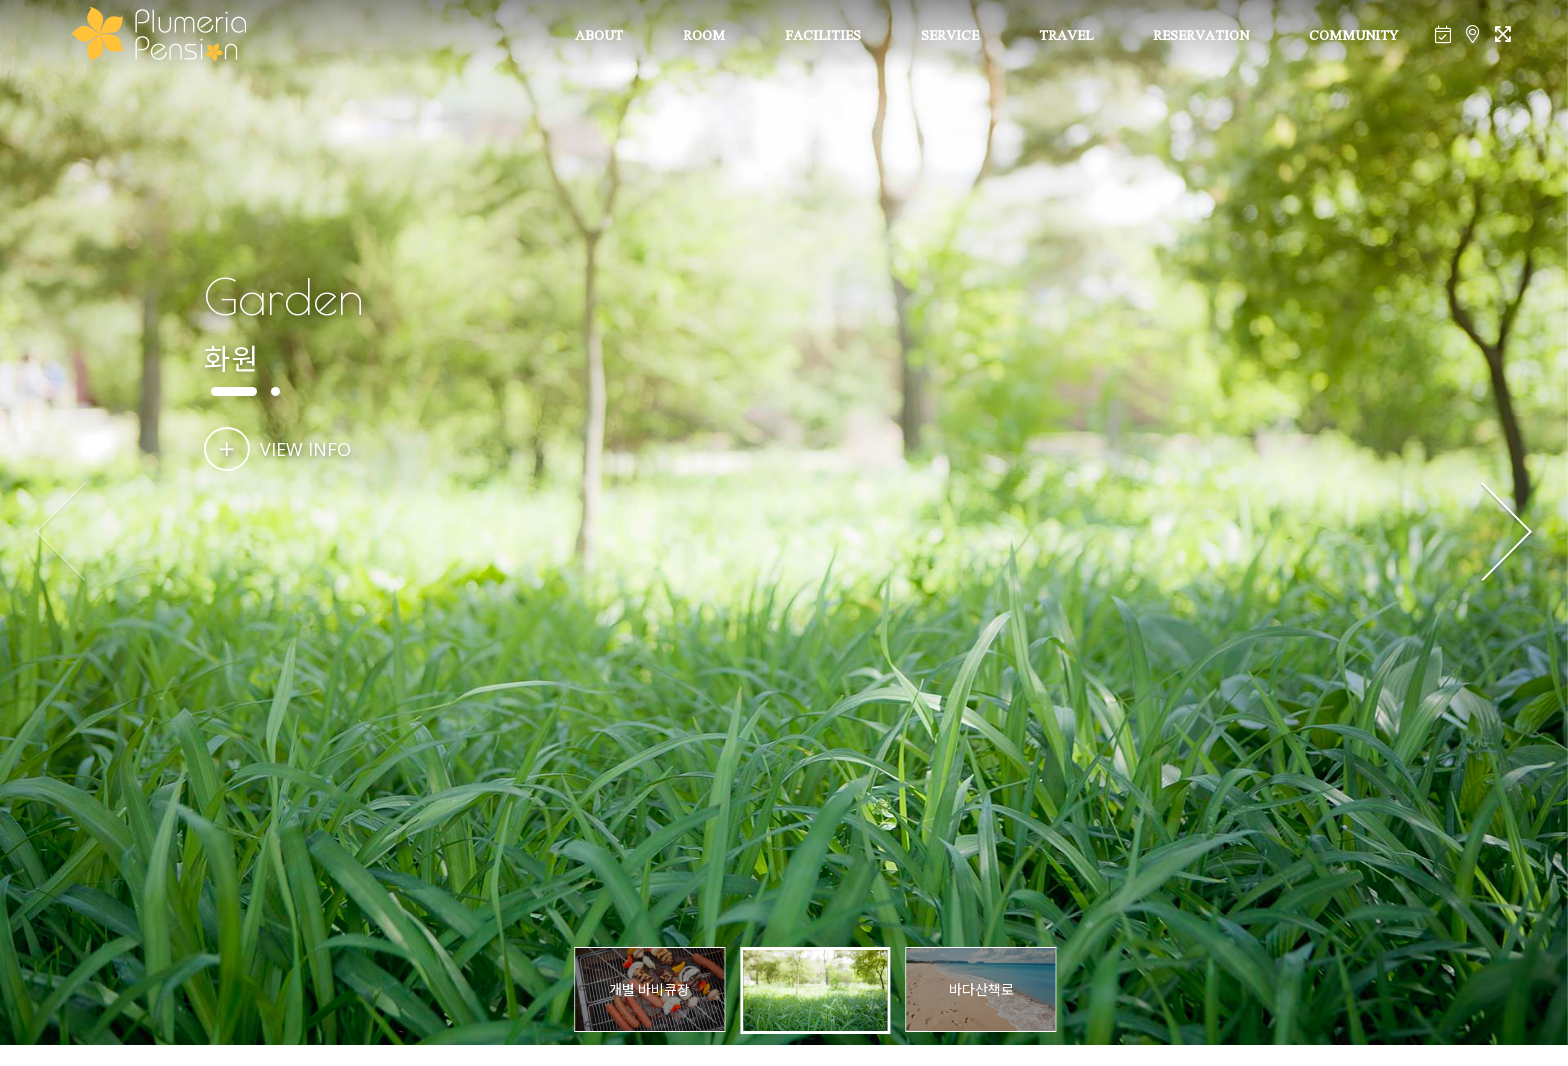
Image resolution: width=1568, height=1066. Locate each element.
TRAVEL (1066, 37)
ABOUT (599, 37)
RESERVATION (1201, 37)
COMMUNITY (1353, 37)
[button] (1506, 533)
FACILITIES (823, 37)
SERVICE (950, 37)
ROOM (704, 37)
